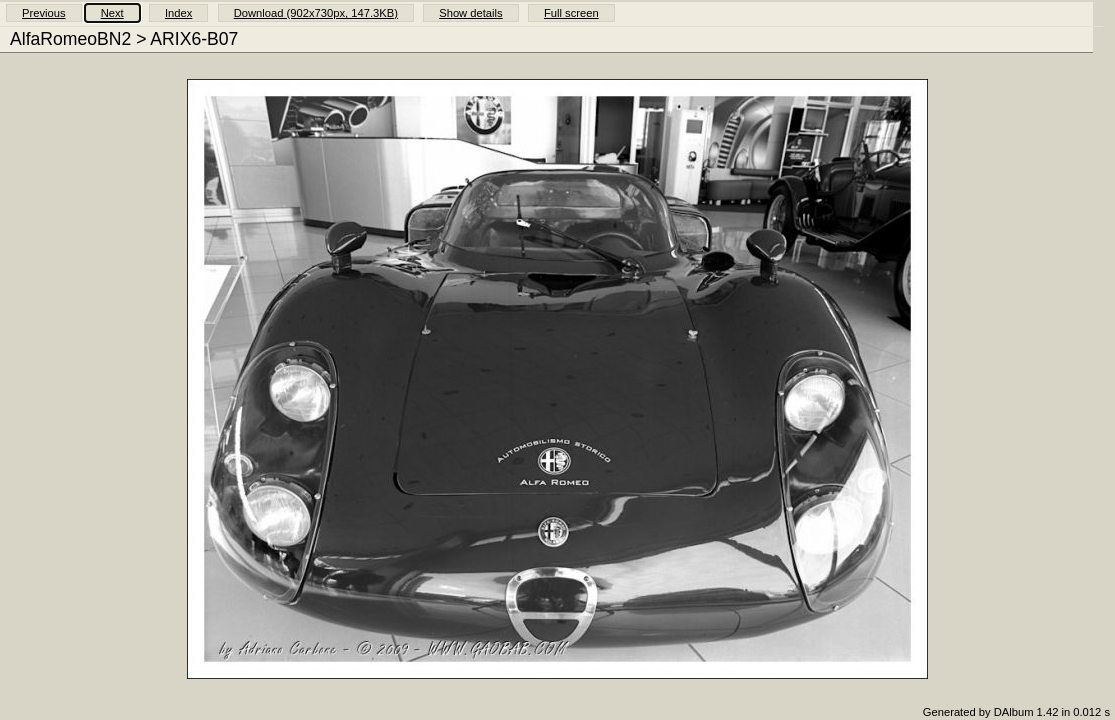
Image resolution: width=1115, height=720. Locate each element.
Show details (470, 13)
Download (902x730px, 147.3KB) (316, 13)
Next (112, 13)
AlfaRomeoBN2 (70, 39)
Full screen (571, 13)
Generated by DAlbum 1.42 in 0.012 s (1016, 712)
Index (178, 13)
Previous (44, 13)
